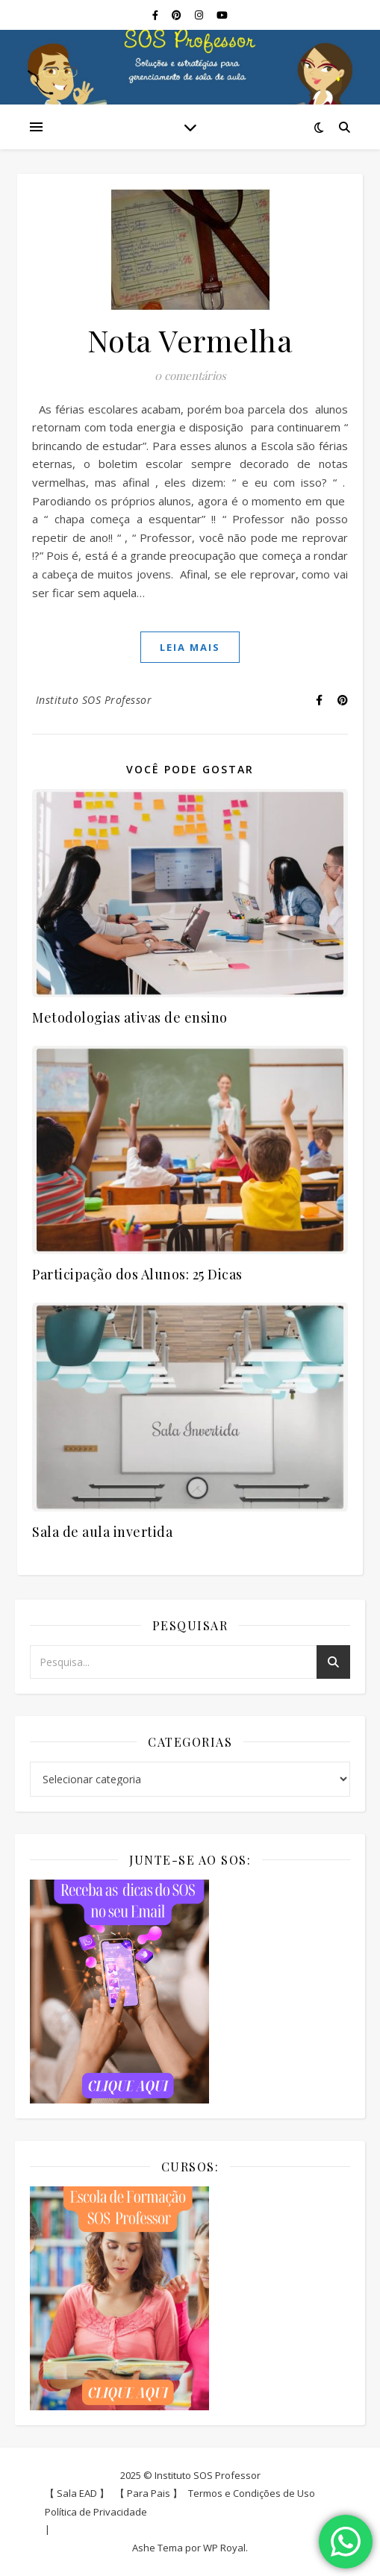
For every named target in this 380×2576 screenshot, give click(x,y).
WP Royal (224, 2547)
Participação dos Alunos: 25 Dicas (137, 1274)
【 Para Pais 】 (148, 2493)
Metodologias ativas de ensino (130, 1017)
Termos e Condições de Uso (251, 2493)
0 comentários (190, 375)
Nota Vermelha (190, 340)
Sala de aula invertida (102, 1532)
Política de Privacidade (96, 2512)
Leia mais (190, 647)
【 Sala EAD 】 (77, 2493)
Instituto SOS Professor (94, 700)
